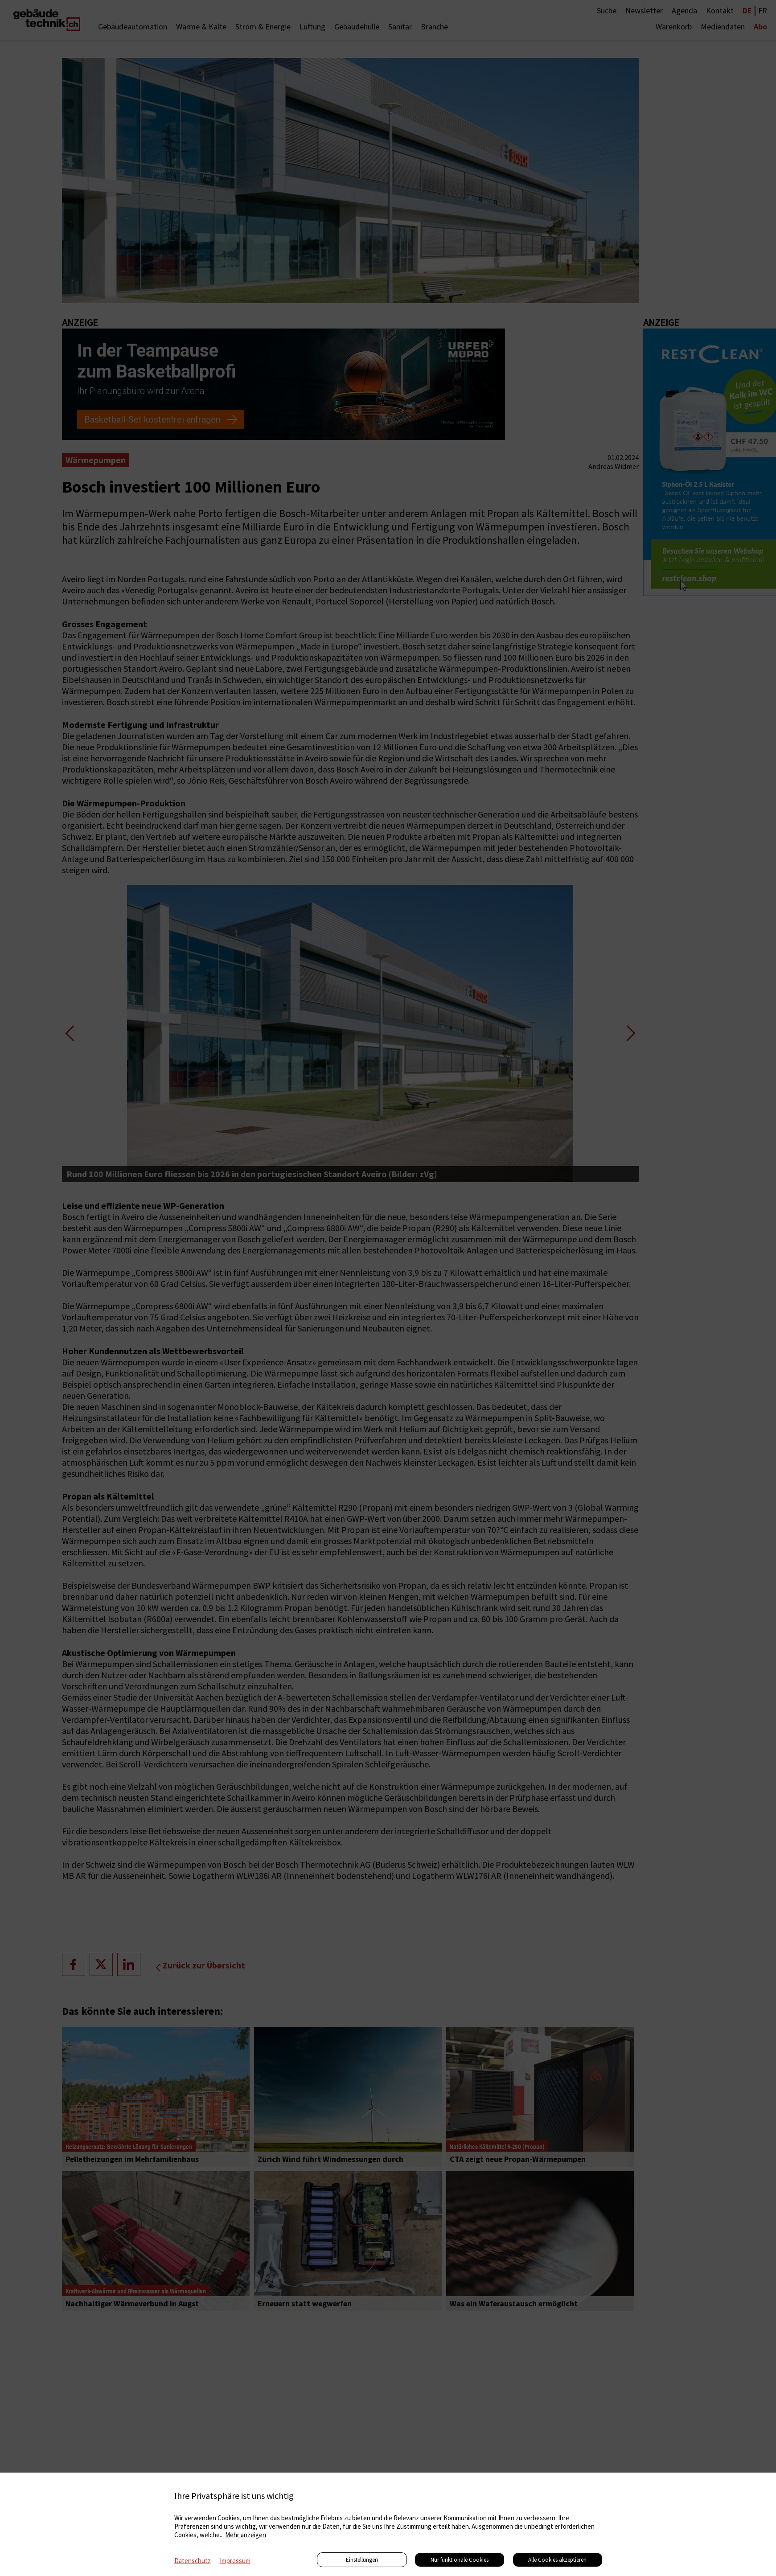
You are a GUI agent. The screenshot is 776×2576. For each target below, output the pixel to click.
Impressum (235, 2560)
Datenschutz (192, 2560)
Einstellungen (362, 2560)
